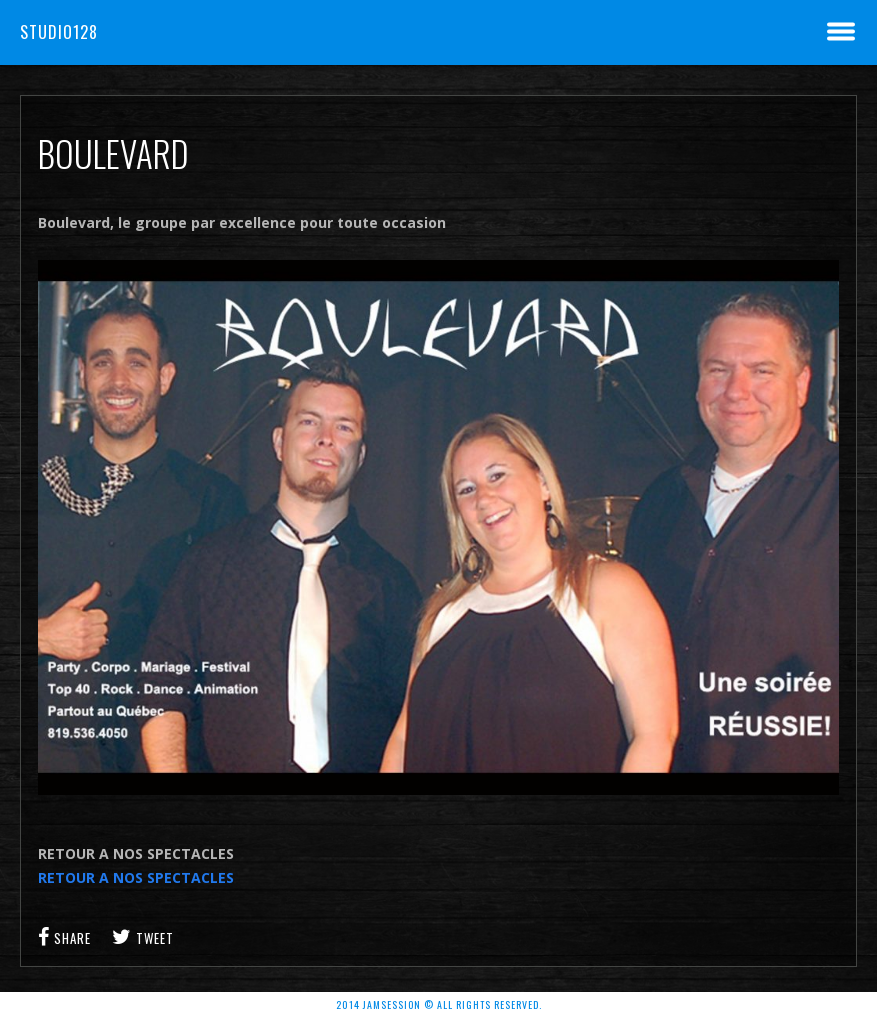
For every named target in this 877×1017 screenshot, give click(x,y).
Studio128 (59, 32)
